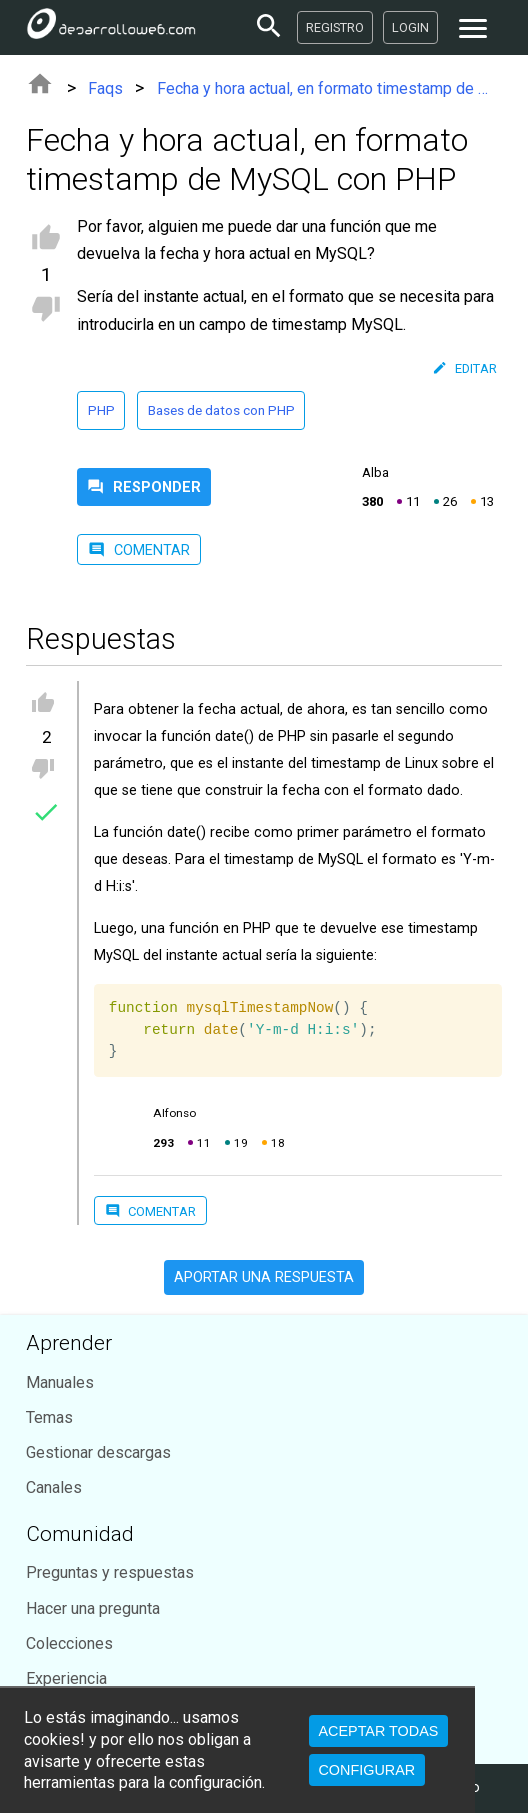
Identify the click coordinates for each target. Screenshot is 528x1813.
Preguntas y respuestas (110, 1572)
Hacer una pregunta (93, 1608)
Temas (49, 1417)
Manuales (60, 1382)
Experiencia (66, 1678)
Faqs (105, 88)
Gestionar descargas (98, 1452)
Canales (54, 1487)
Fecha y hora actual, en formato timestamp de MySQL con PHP (329, 88)
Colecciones (69, 1643)
